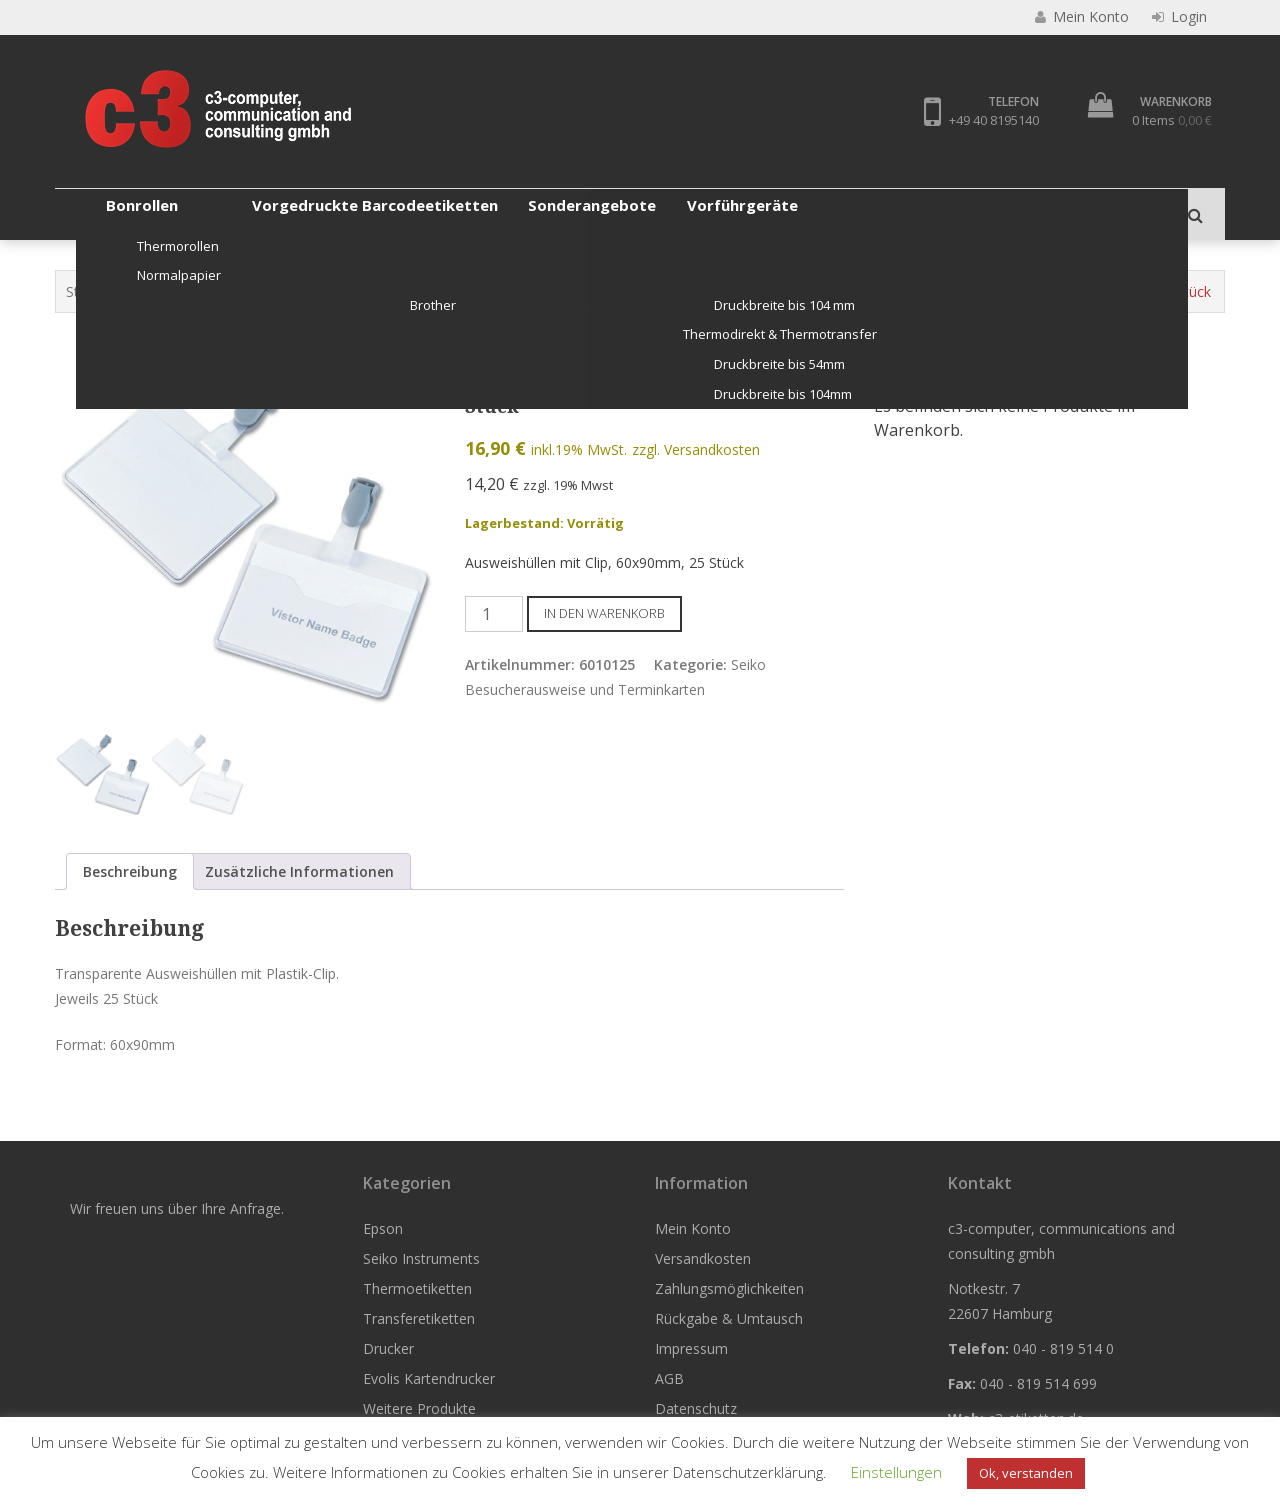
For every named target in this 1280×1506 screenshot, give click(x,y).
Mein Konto (693, 1228)
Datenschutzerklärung (748, 1472)
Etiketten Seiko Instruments (360, 291)
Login (1179, 17)
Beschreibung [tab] (130, 871)
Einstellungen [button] (896, 1472)
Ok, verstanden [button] (1026, 1473)
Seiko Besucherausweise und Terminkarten (763, 291)
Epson (95, 213)
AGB (669, 1378)
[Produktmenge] (494, 614)
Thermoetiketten (366, 213)
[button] (400, 382)
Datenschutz (696, 1408)
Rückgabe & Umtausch (729, 1318)
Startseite (97, 291)
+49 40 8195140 (993, 120)
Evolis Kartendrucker (770, 213)
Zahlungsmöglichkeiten (729, 1288)
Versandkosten (703, 1258)
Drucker (638, 213)
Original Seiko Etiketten (536, 291)
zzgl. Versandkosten (696, 450)
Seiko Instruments (213, 213)
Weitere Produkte (932, 213)
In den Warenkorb (604, 613)
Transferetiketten (517, 213)
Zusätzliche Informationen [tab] (299, 871)
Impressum (691, 1348)
